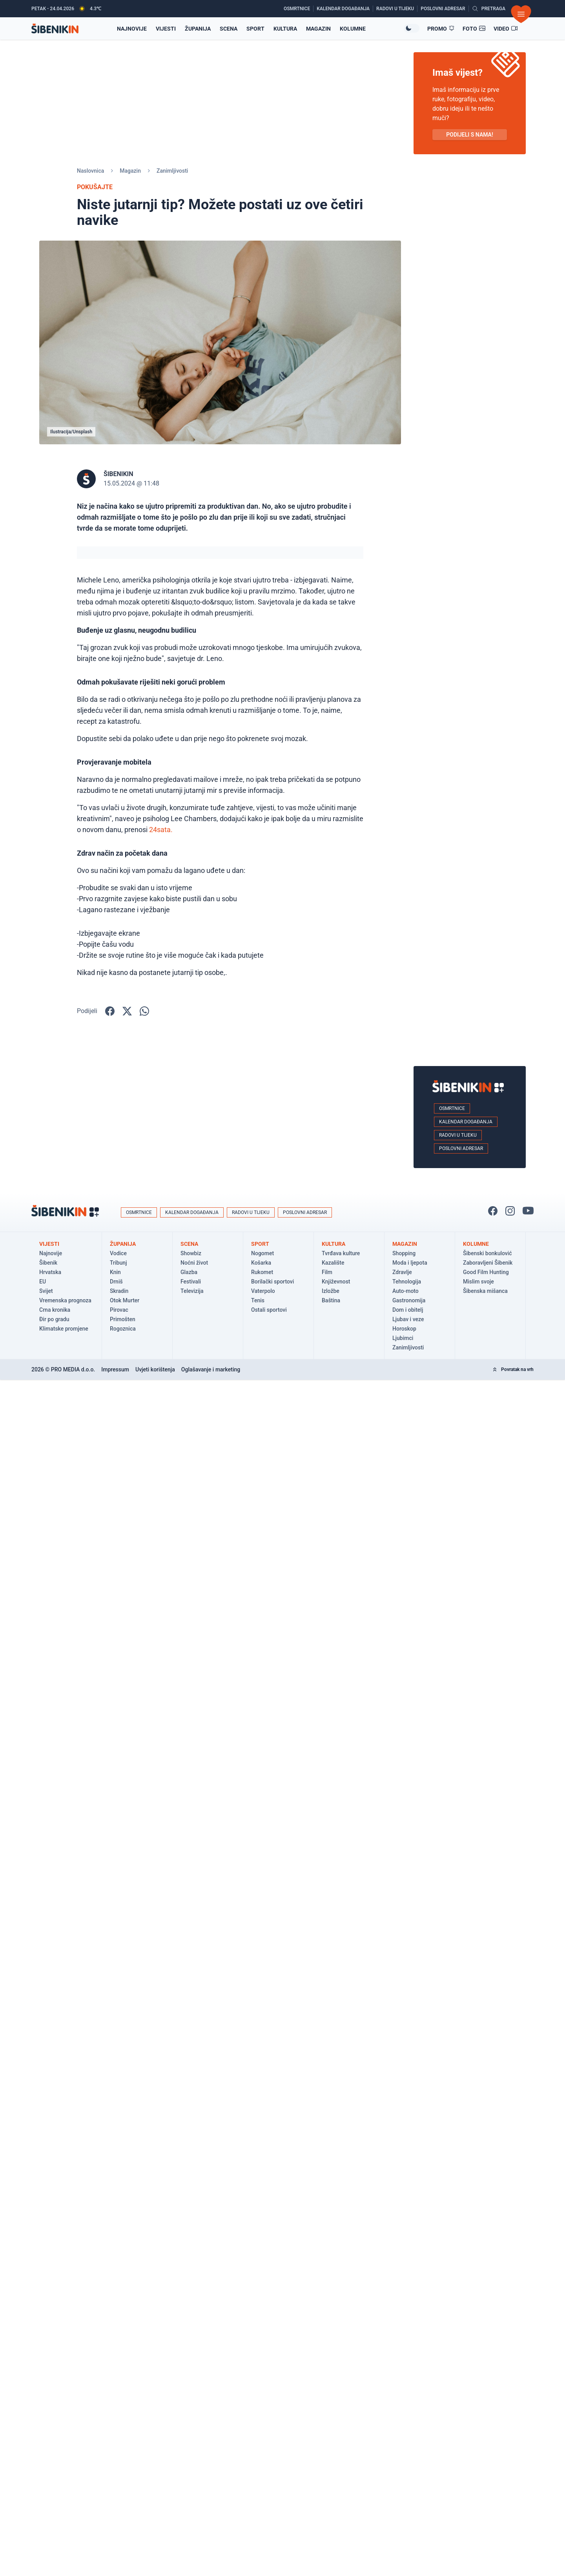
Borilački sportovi (272, 1281)
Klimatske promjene (63, 1328)
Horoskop (404, 1328)
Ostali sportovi (269, 1310)
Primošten (122, 1319)
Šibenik (48, 1263)
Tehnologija (406, 1281)
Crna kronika (54, 1310)
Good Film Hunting (486, 1272)
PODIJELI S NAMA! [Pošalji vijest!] (469, 134)
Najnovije (50, 1253)
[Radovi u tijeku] (396, 8)
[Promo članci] (441, 29)
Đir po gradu (54, 1319)
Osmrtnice (452, 1108)
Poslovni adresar (461, 1148)
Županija (198, 29)
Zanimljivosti (172, 171)
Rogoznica (123, 1328)
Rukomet (262, 1272)
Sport (255, 29)
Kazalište (333, 1263)
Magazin (318, 29)
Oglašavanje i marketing (210, 1369)
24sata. (161, 829)
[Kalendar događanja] (345, 8)
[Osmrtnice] (298, 8)
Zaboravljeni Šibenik (487, 1263)
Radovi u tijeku (458, 1135)
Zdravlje (402, 1272)
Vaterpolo (263, 1291)
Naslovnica (90, 171)
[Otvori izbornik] (521, 14)
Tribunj (118, 1263)
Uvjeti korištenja (155, 1369)
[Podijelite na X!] (127, 1011)
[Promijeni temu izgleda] (411, 28)
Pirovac (119, 1310)
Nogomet (262, 1253)
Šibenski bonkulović (487, 1253)
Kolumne (353, 29)
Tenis (257, 1300)
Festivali (190, 1281)
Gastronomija (408, 1300)
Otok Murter (124, 1300)
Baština (331, 1300)
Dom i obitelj (407, 1310)
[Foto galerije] (474, 29)
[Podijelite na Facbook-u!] (110, 1011)
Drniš (116, 1281)
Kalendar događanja (465, 1122)
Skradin (119, 1291)
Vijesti (166, 29)
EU (42, 1281)
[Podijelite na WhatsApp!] (144, 1011)
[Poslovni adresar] (444, 8)
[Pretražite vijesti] (488, 8)
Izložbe (330, 1291)
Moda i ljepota (409, 1263)
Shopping (404, 1253)
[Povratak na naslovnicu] (54, 28)
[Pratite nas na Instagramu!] (510, 1211)
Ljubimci (402, 1338)
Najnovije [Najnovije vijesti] (132, 29)
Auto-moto (405, 1291)
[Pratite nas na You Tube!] (528, 1210)
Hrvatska (50, 1272)
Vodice (118, 1253)
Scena (228, 29)
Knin (115, 1272)
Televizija (192, 1291)
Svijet (46, 1291)
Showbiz (190, 1253)
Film (327, 1272)
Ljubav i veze (408, 1319)
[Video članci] (506, 29)
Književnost (336, 1281)
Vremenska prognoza (65, 1300)
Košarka (261, 1263)
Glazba (188, 1272)
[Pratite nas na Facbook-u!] (493, 1211)
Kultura (285, 29)
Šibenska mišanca (485, 1291)
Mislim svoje (478, 1281)
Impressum (115, 1369)
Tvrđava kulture (341, 1253)
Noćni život (194, 1263)
